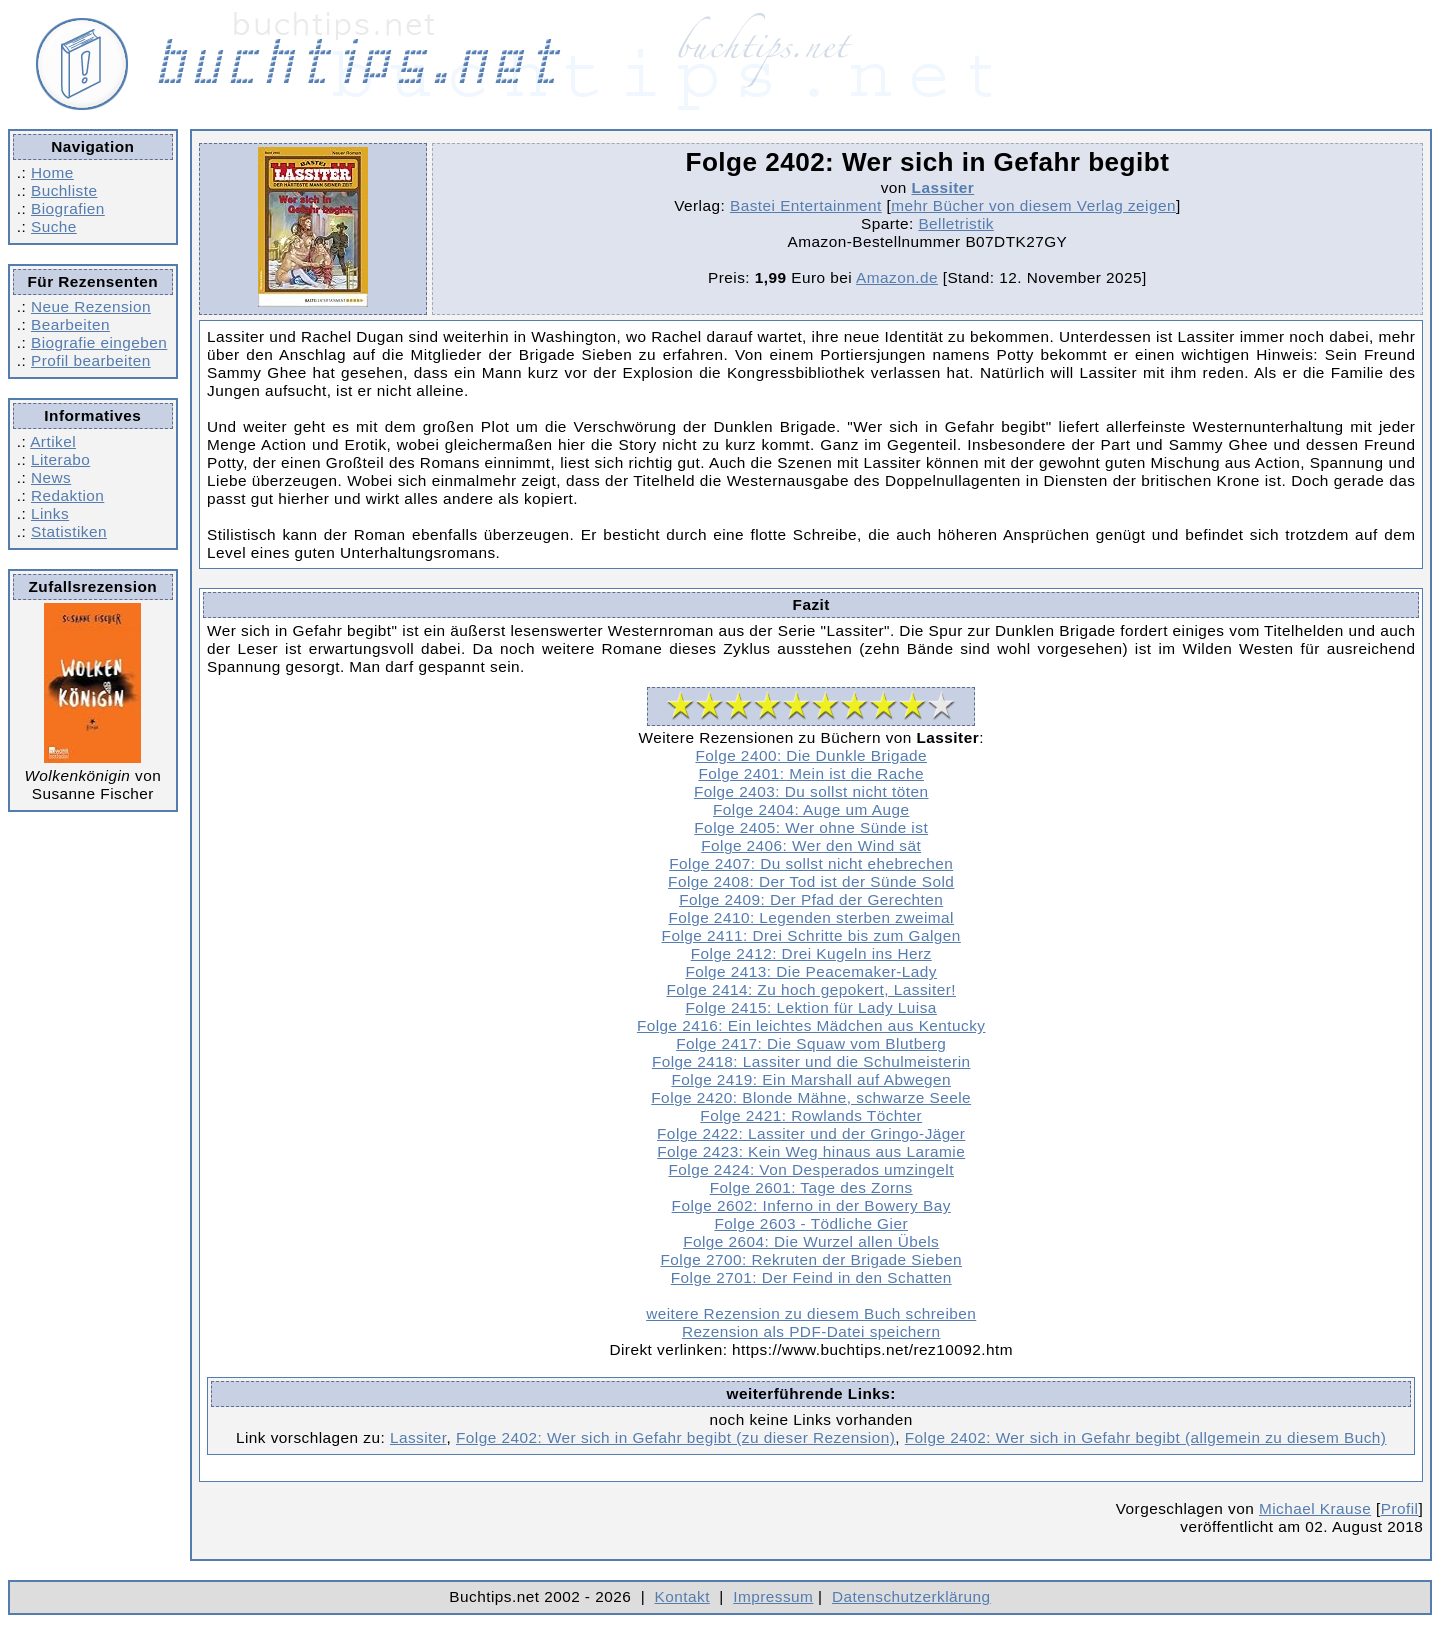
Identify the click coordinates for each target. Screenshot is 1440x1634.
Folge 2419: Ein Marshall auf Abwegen (811, 1079)
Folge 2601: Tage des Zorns (811, 1187)
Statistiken (69, 531)
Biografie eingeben (99, 342)
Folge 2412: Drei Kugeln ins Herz (811, 953)
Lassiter (943, 187)
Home (52, 172)
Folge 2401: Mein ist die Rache (811, 773)
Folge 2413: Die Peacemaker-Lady (811, 971)
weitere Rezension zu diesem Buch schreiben (811, 1313)
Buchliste (64, 190)
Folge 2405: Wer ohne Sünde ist (811, 827)
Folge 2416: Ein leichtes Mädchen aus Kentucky (811, 1025)
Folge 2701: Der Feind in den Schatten (811, 1277)
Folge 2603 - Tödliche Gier (811, 1223)
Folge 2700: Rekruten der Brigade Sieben (810, 1259)
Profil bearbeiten (91, 360)
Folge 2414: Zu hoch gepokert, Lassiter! (810, 989)
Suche (54, 226)
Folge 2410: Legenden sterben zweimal (811, 917)
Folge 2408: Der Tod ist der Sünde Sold (811, 881)
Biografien (68, 208)
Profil (1400, 1508)
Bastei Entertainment (806, 205)
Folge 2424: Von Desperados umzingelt (811, 1169)
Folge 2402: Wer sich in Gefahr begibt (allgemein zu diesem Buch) (1146, 1437)
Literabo (60, 459)
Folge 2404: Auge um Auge (811, 809)
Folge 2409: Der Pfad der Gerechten (811, 899)
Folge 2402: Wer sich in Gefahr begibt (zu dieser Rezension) (675, 1437)
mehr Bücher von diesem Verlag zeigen (1033, 205)
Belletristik (956, 223)
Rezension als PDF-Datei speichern (811, 1331)
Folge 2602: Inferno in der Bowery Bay (811, 1205)
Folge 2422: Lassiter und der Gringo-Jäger (811, 1133)
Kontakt (682, 1596)
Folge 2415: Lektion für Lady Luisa (811, 1007)
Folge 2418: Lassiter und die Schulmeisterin (811, 1061)
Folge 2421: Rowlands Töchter (811, 1115)
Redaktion (67, 495)
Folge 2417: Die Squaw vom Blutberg (811, 1043)
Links (50, 513)
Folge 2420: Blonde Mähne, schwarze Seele (811, 1097)
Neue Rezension (91, 306)
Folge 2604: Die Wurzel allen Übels (811, 1241)
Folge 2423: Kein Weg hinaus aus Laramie (811, 1151)
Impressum (773, 1596)
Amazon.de (897, 277)
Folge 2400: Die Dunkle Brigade (811, 755)
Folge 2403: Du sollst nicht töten (811, 791)
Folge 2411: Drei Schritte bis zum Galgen (811, 935)
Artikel (53, 441)
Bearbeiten (70, 324)
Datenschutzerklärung (911, 1596)
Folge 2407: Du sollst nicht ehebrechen (811, 863)
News (51, 477)
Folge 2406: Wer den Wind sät (811, 845)
